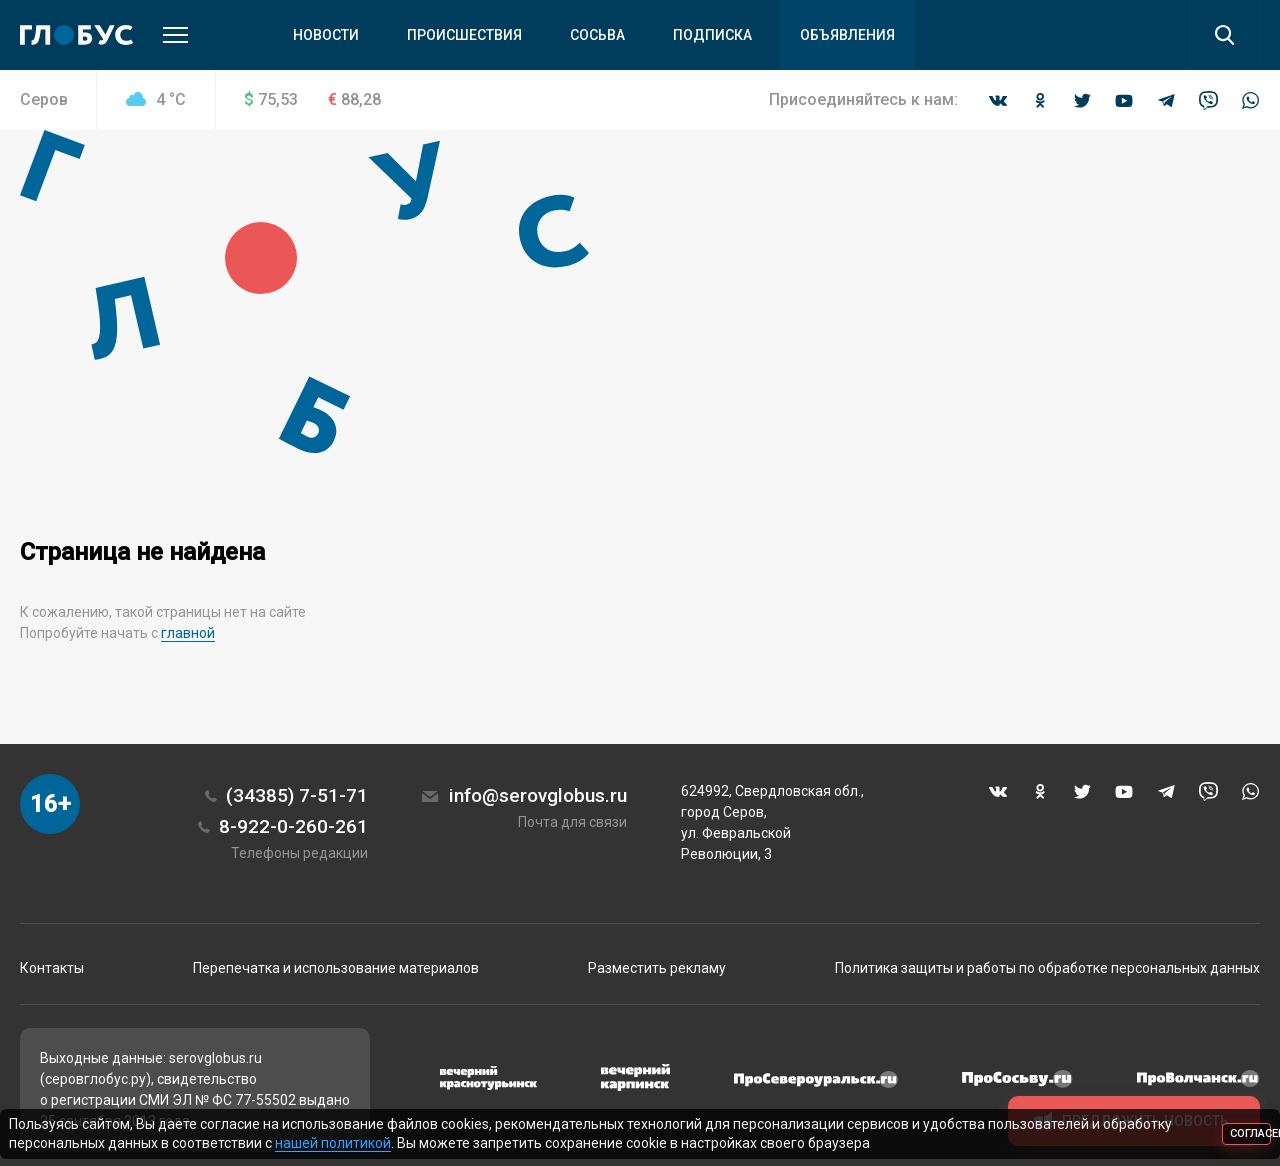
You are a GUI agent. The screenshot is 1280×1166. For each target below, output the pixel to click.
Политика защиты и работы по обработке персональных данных (1047, 968)
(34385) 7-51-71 (297, 795)
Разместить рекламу (657, 968)
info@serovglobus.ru (538, 795)
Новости (326, 35)
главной (188, 633)
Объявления (847, 35)
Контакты (52, 968)
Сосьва (597, 35)
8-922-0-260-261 (293, 826)
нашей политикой (333, 1143)
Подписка (712, 35)
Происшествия (464, 35)
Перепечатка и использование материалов (336, 968)
